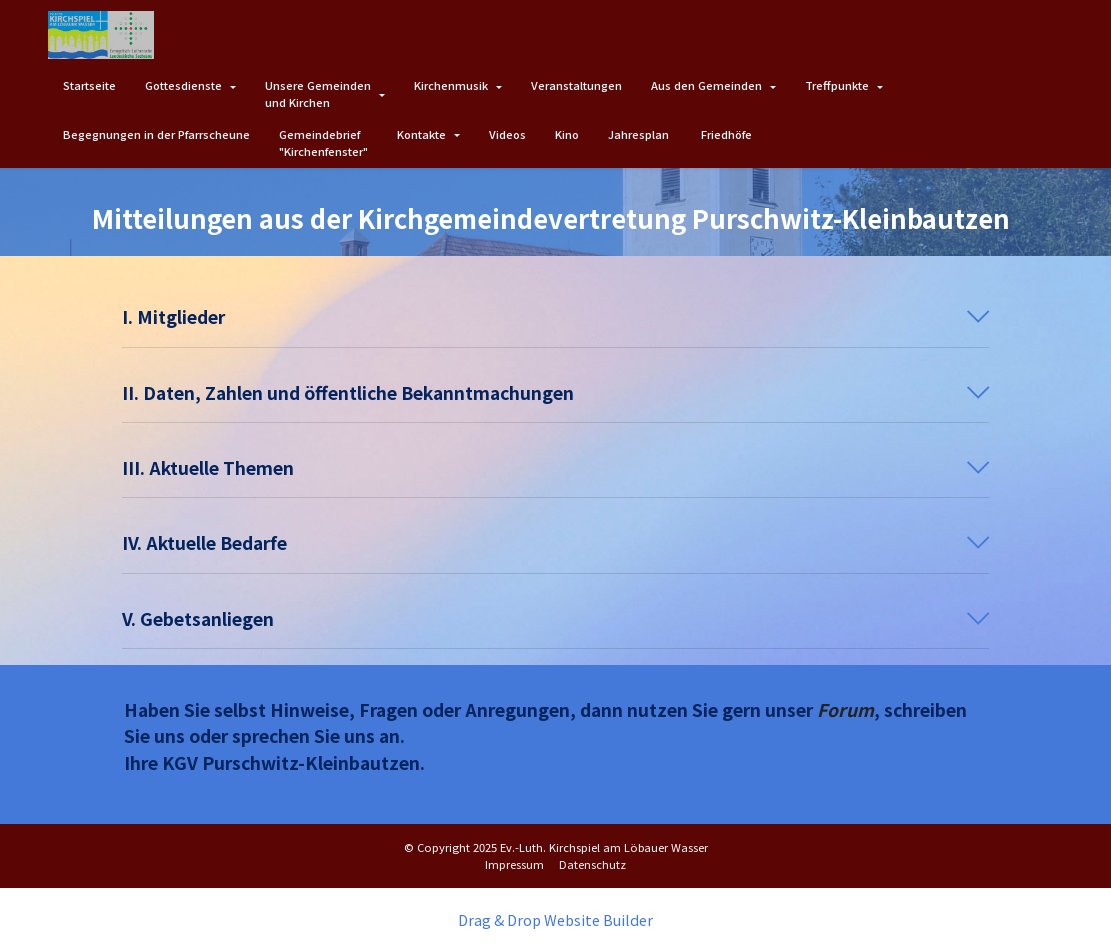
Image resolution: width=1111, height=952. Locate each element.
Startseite (89, 85)
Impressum (514, 864)
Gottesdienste (183, 85)
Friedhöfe (726, 134)
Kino (567, 134)
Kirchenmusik (451, 85)
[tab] (555, 317)
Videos (507, 134)
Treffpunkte (837, 85)
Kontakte (421, 134)
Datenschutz (592, 864)
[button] (555, 317)
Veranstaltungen (576, 85)
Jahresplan (640, 134)
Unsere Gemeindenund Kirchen (318, 93)
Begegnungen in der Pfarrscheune (156, 134)
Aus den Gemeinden (706, 85)
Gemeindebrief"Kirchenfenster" (323, 142)
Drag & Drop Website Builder (555, 920)
